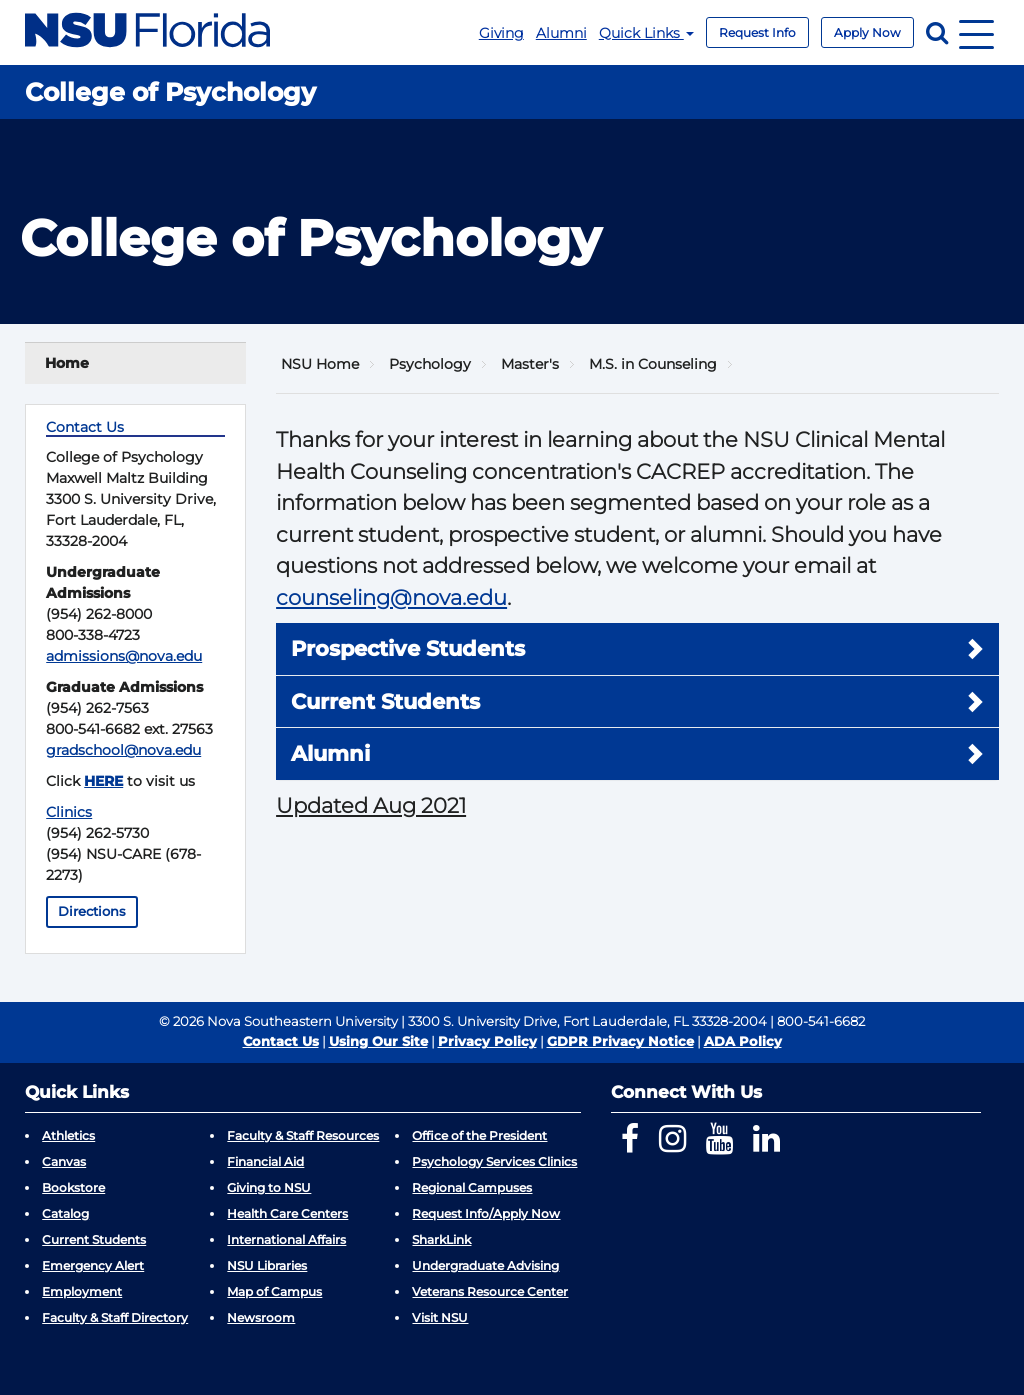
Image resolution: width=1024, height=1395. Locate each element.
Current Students (94, 1239)
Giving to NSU (269, 1187)
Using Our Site (378, 1041)
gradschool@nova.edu (123, 750)
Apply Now (867, 32)
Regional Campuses (472, 1187)
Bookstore (73, 1187)
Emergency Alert (93, 1265)
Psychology (430, 364)
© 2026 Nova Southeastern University (278, 1021)
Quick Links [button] (646, 33)
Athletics (68, 1135)
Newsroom (261, 1317)
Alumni (561, 33)
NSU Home (320, 364)
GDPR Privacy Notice (620, 1041)
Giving (501, 33)
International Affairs (286, 1239)
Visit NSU (440, 1317)
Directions (92, 911)
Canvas (64, 1161)
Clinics (69, 812)
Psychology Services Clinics (494, 1161)
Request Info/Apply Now (486, 1213)
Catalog (65, 1213)
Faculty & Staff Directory (115, 1317)
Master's (530, 364)
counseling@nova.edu (391, 597)
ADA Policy (743, 1041)
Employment (82, 1291)
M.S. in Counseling (653, 364)
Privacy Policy (487, 1041)
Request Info (757, 32)
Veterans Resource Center (490, 1291)
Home (67, 363)
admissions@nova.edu (124, 656)
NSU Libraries (267, 1265)
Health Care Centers (287, 1213)
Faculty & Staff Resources (303, 1135)
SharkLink (441, 1239)
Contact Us (281, 1041)
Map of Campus (274, 1291)
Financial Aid (265, 1161)
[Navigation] (976, 32)
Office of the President (479, 1135)
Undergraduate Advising (485, 1265)
